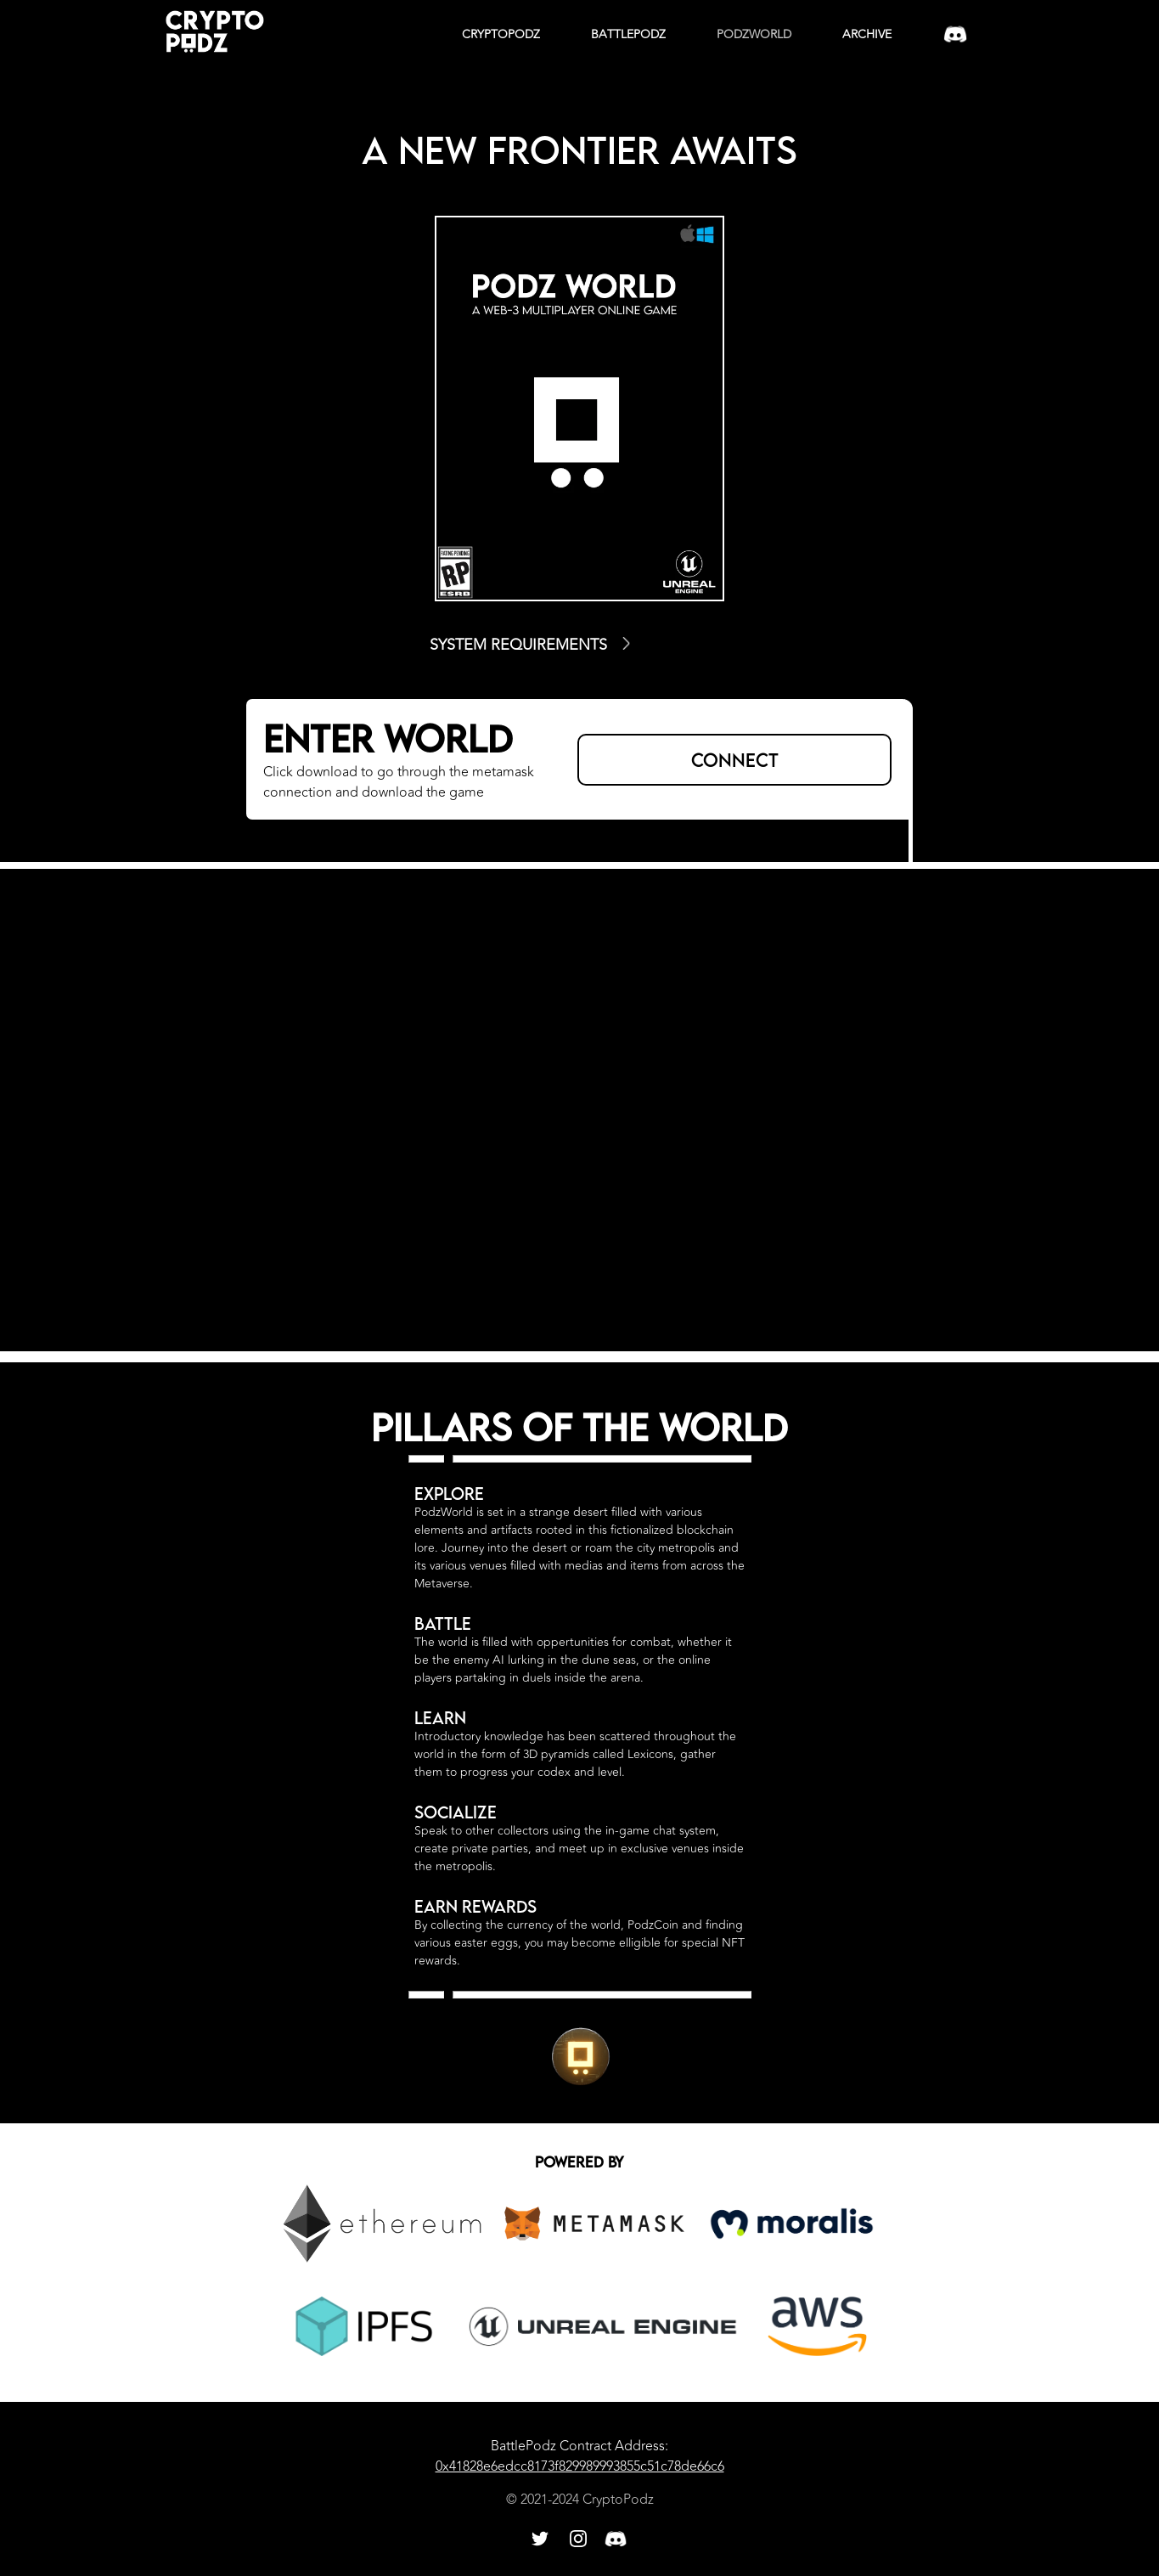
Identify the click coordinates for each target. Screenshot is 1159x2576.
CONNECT (735, 759)
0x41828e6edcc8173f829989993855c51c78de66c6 (580, 2466)
